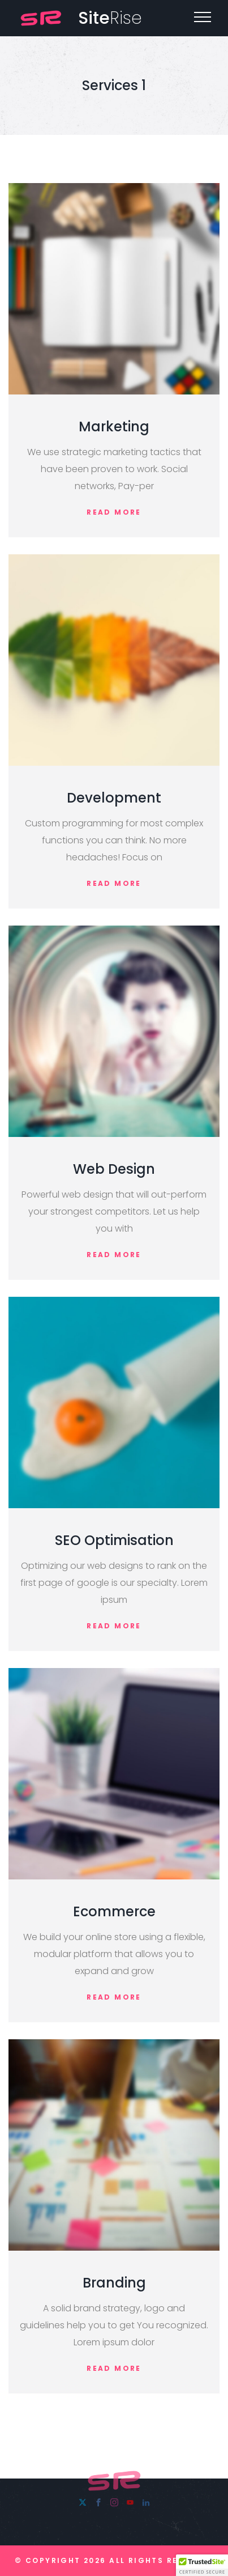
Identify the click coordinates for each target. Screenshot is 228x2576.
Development (114, 797)
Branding (114, 2282)
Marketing (114, 426)
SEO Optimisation (114, 1540)
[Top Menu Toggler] (203, 17)
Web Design (114, 1169)
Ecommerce (114, 1911)
